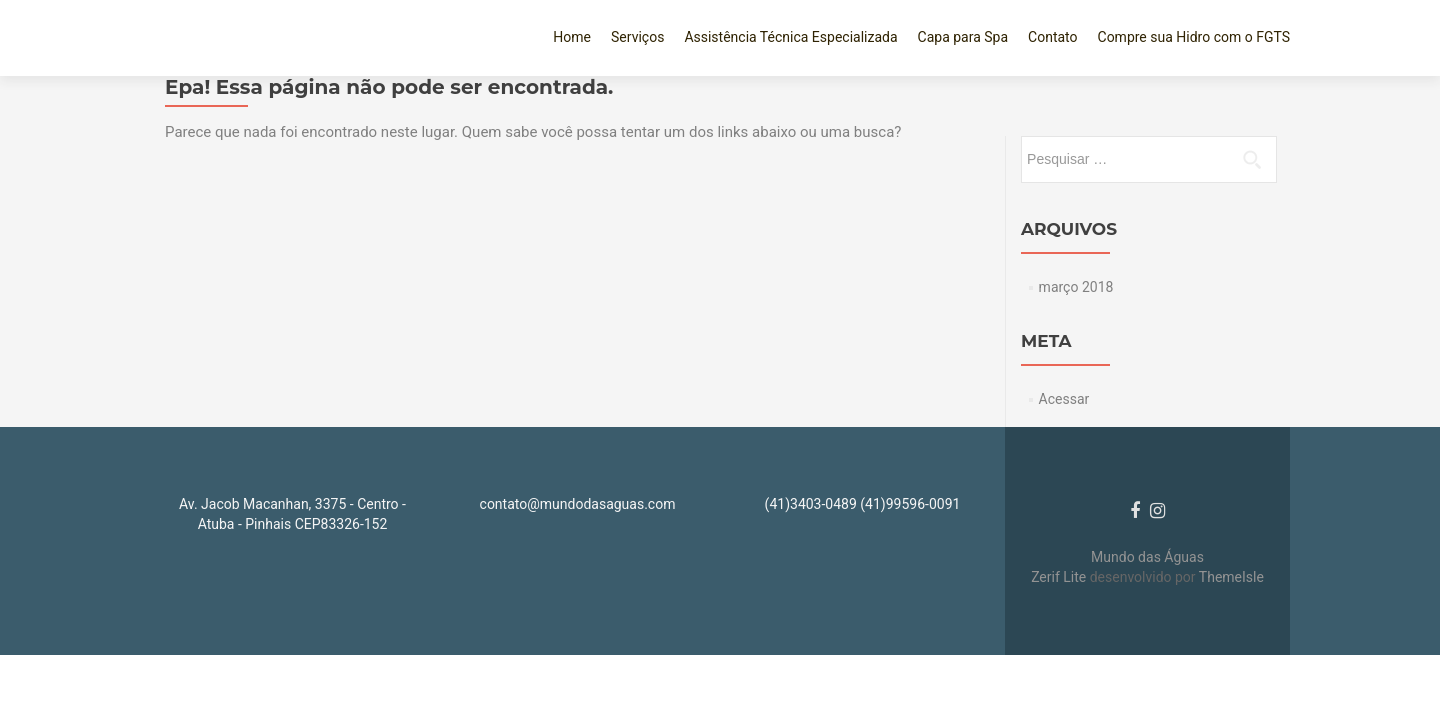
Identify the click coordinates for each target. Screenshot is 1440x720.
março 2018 (1076, 287)
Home (572, 37)
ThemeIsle (1231, 577)
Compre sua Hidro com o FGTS (1194, 37)
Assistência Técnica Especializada (790, 37)
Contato (1052, 37)
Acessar (1064, 399)
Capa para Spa (963, 37)
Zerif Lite (1060, 577)
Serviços (637, 37)
